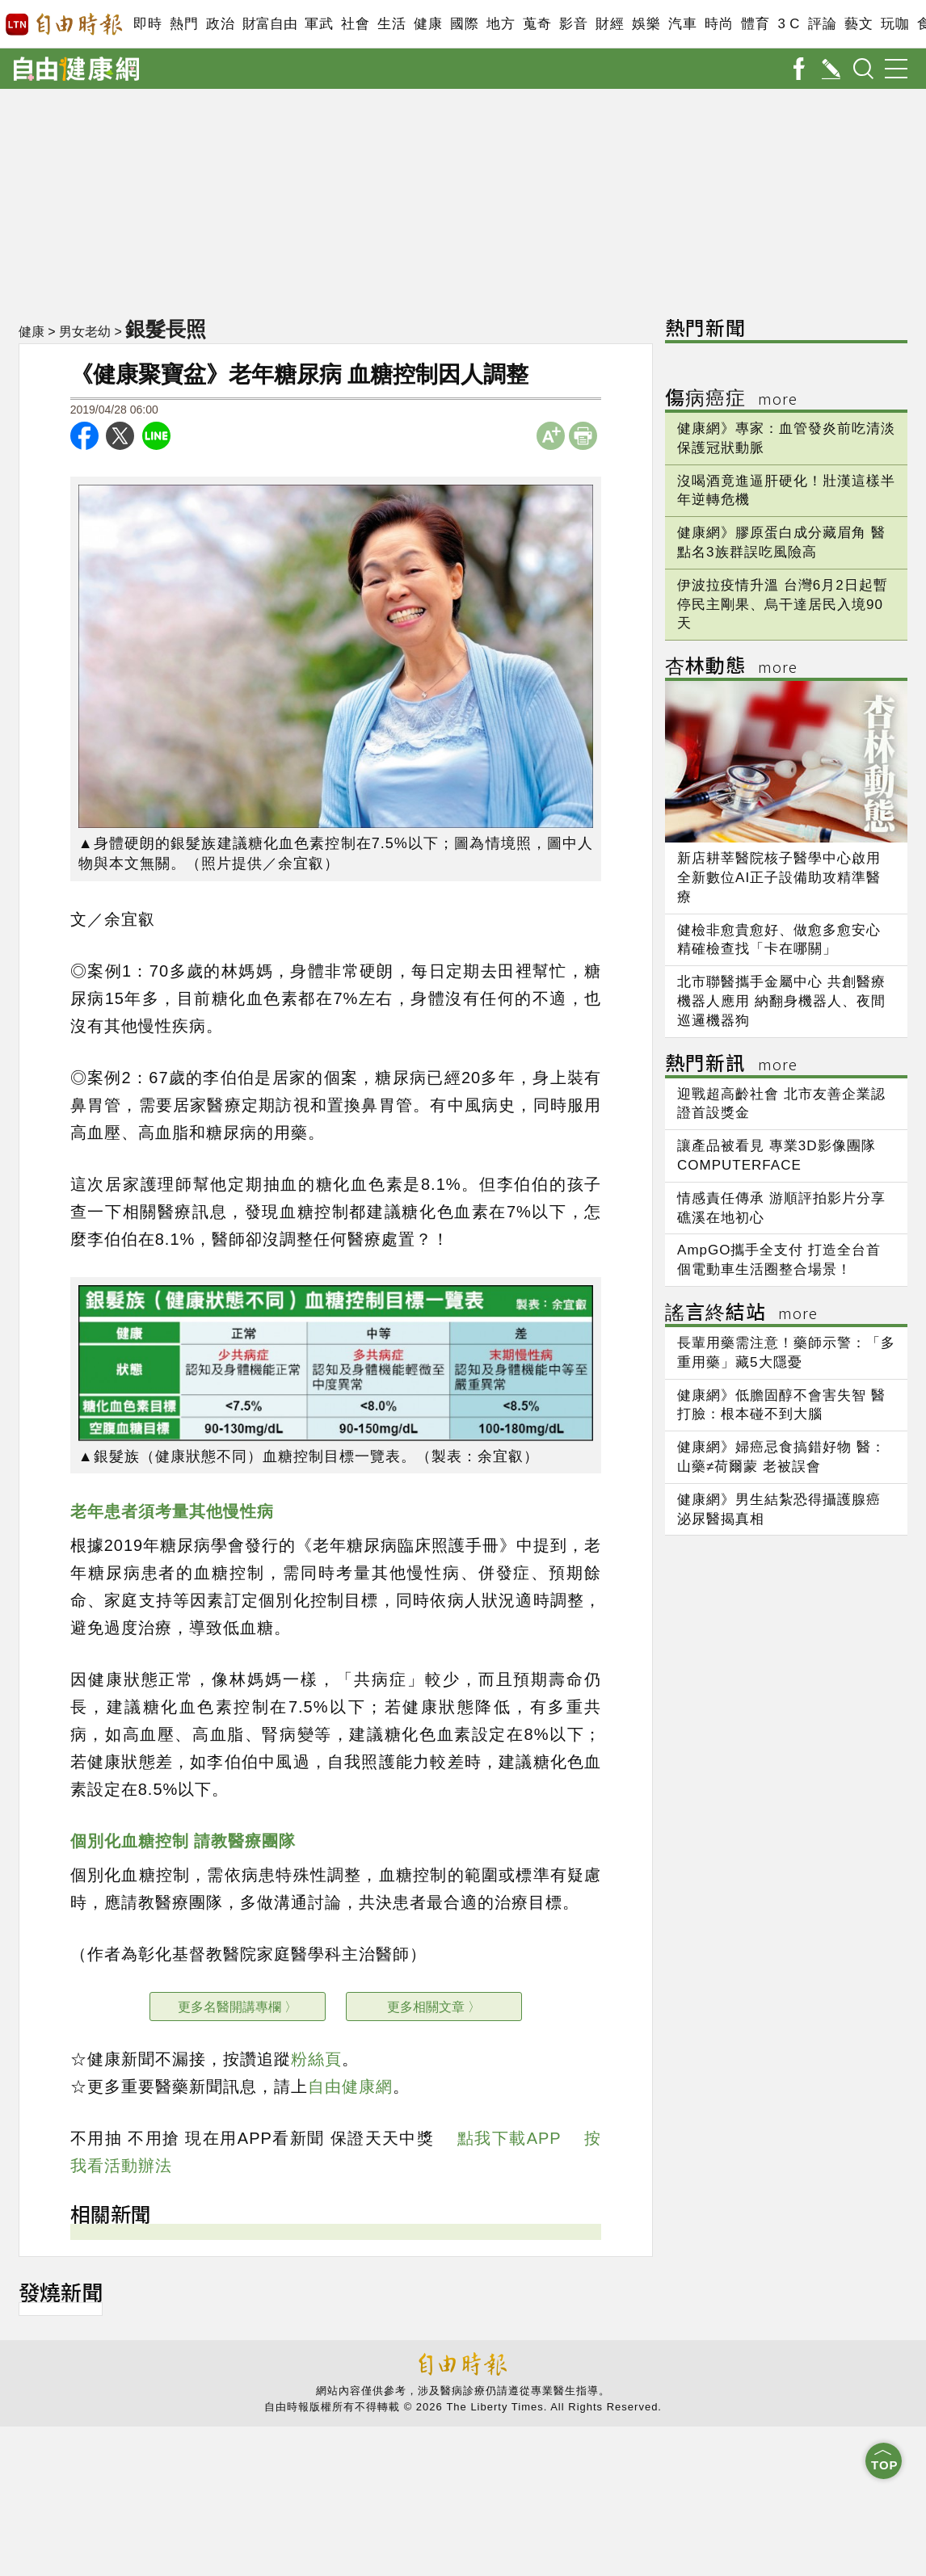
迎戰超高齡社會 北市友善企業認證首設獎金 (781, 1103)
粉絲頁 (316, 2059)
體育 (755, 24)
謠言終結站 (741, 1314)
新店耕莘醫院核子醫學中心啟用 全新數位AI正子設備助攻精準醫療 (779, 878)
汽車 (682, 24)
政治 (220, 24)
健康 (428, 24)
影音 (573, 24)
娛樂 (646, 24)
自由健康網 (350, 2086)
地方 (500, 24)
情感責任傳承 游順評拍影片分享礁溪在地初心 (781, 1208)
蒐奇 (537, 24)
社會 (355, 24)
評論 (822, 24)
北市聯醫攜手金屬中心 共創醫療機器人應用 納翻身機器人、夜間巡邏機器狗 (781, 1001)
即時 (147, 24)
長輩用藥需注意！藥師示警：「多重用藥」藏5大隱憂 (786, 1352)
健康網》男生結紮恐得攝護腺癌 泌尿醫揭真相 (779, 1509)
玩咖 (895, 24)
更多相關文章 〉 (434, 2007)
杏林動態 (731, 668)
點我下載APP (509, 2138)
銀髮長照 (165, 328)
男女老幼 (85, 331)
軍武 (319, 24)
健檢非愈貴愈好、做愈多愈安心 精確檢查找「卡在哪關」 (779, 939)
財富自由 (269, 24)
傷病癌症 (731, 399)
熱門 (184, 24)
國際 (464, 24)
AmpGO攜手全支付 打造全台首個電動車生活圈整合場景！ (779, 1259)
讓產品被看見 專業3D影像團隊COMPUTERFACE (776, 1155)
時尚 (719, 24)
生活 (391, 24)
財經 (610, 24)
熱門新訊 (731, 1065)
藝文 (858, 24)
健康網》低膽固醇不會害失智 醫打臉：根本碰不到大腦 (781, 1405)
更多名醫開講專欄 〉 (237, 2007)
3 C (788, 24)
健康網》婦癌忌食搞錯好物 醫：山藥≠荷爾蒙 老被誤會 (781, 1456)
